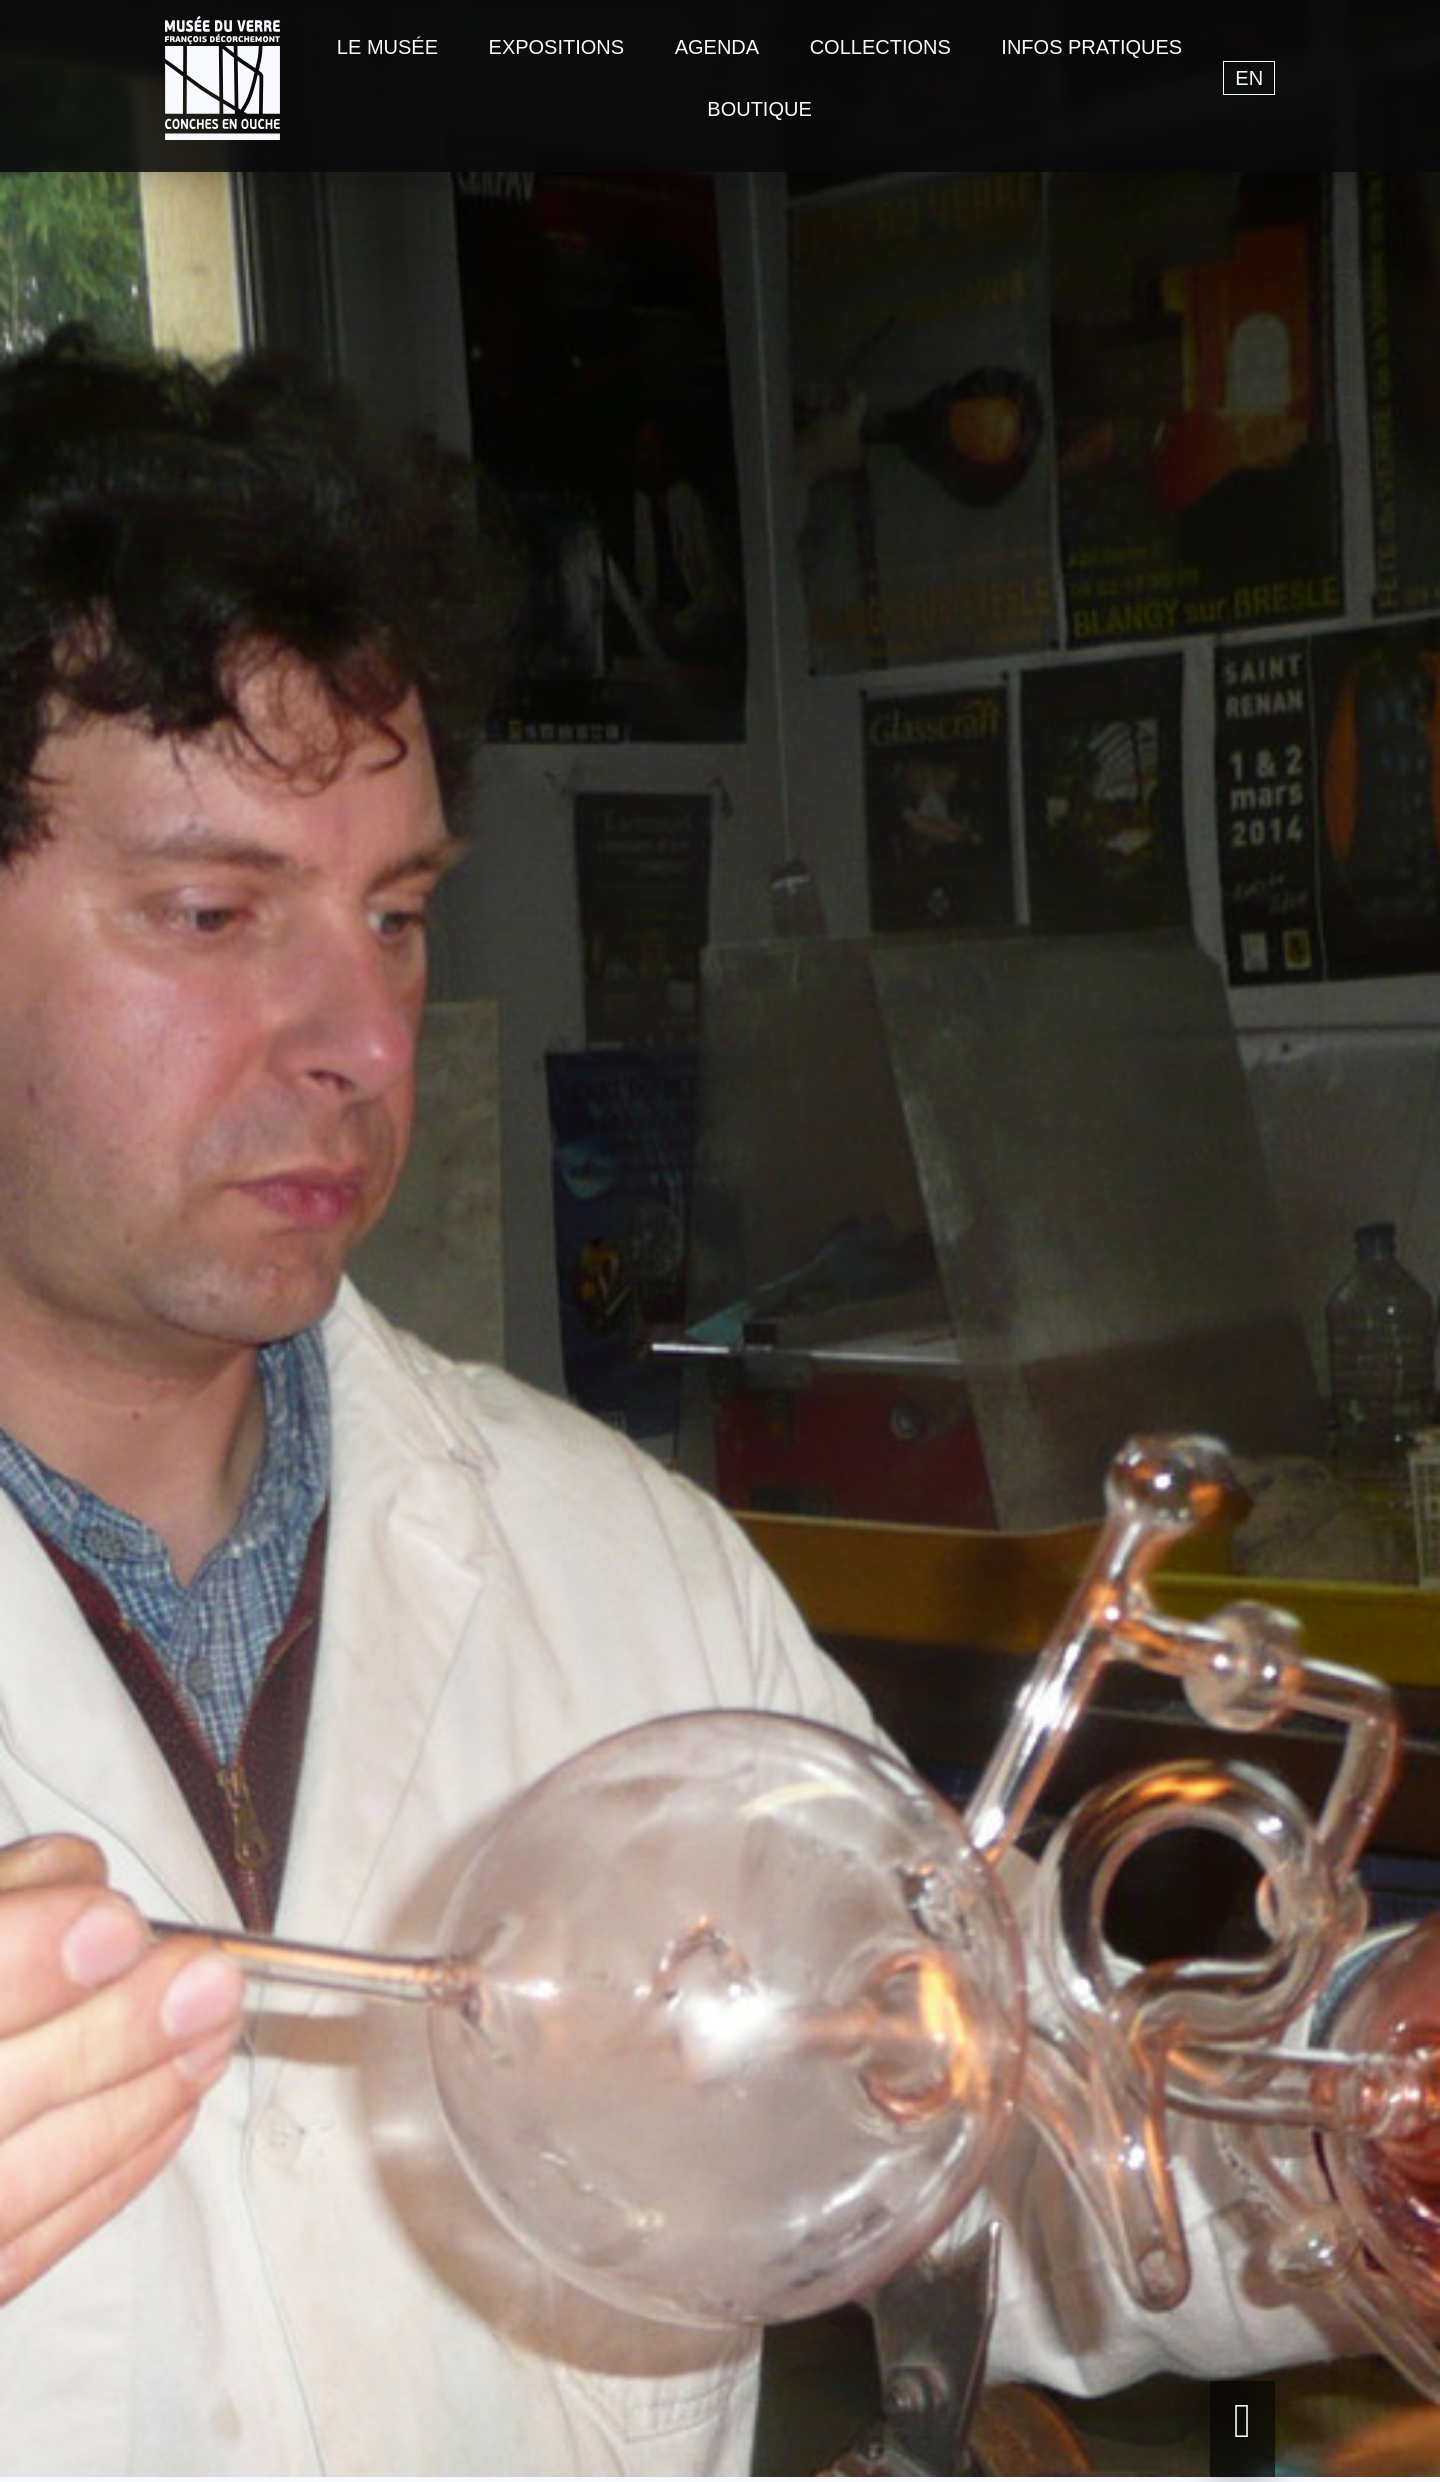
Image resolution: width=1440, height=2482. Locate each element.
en (1249, 78)
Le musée (387, 47)
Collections (880, 47)
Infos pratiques (1091, 47)
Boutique (759, 109)
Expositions (557, 47)
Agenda (717, 47)
